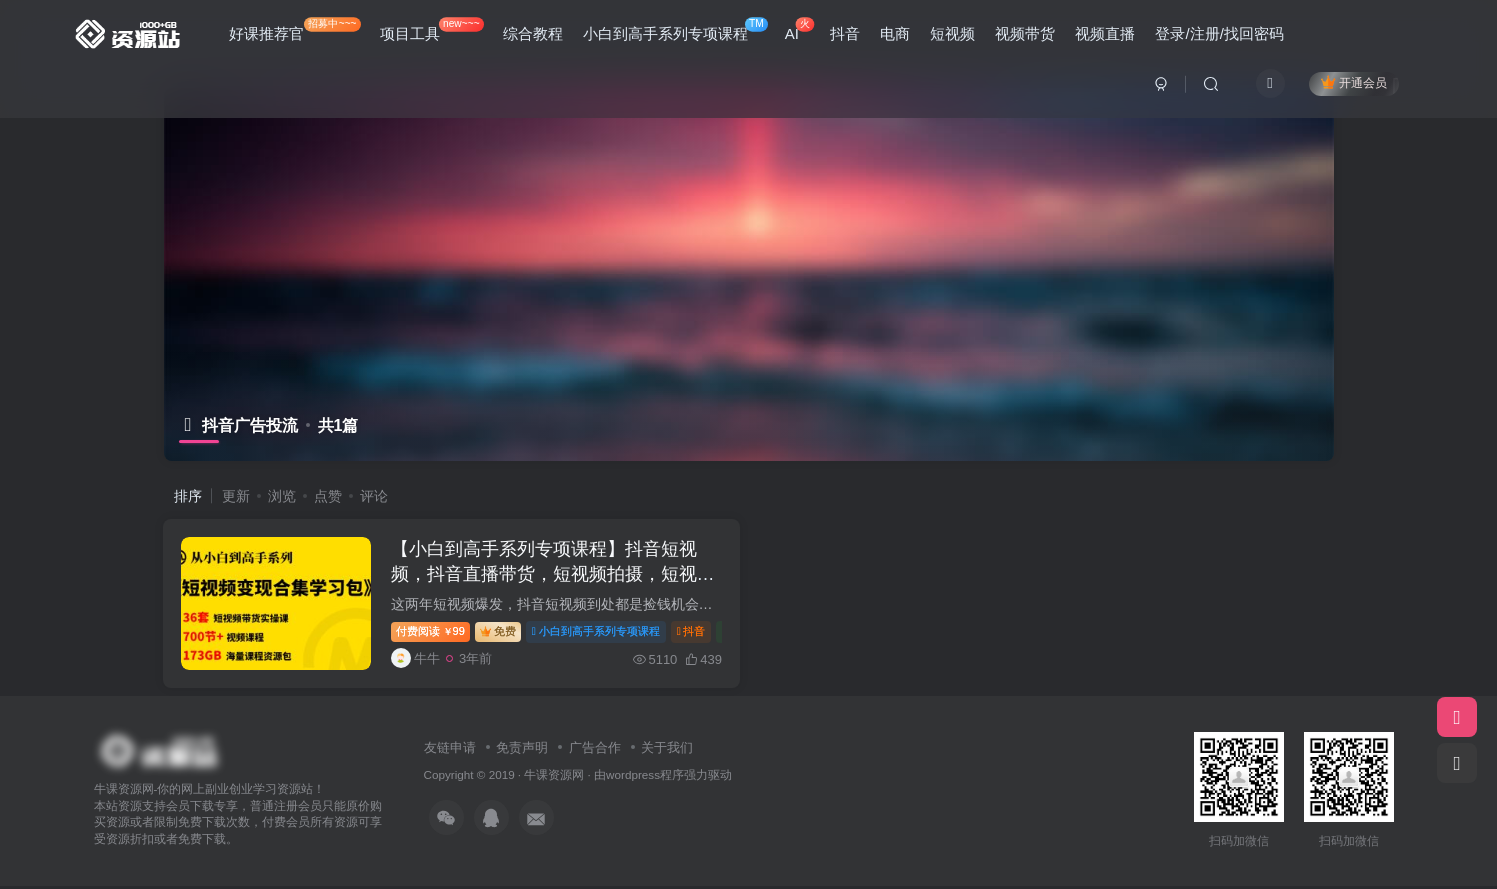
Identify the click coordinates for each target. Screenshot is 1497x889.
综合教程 (533, 33)
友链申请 (450, 750)
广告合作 (595, 750)
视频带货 (1025, 33)
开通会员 (1353, 82)
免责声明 (522, 750)
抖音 (845, 33)
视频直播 (1105, 33)
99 (433, 633)
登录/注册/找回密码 (1219, 33)
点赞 (328, 496)
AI (799, 29)
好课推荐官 (295, 29)
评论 (374, 496)
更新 (236, 496)
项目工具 (432, 29)
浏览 (282, 496)
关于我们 (667, 750)
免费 (501, 633)
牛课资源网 (554, 778)
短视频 (952, 33)
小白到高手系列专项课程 (675, 29)
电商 (895, 33)
